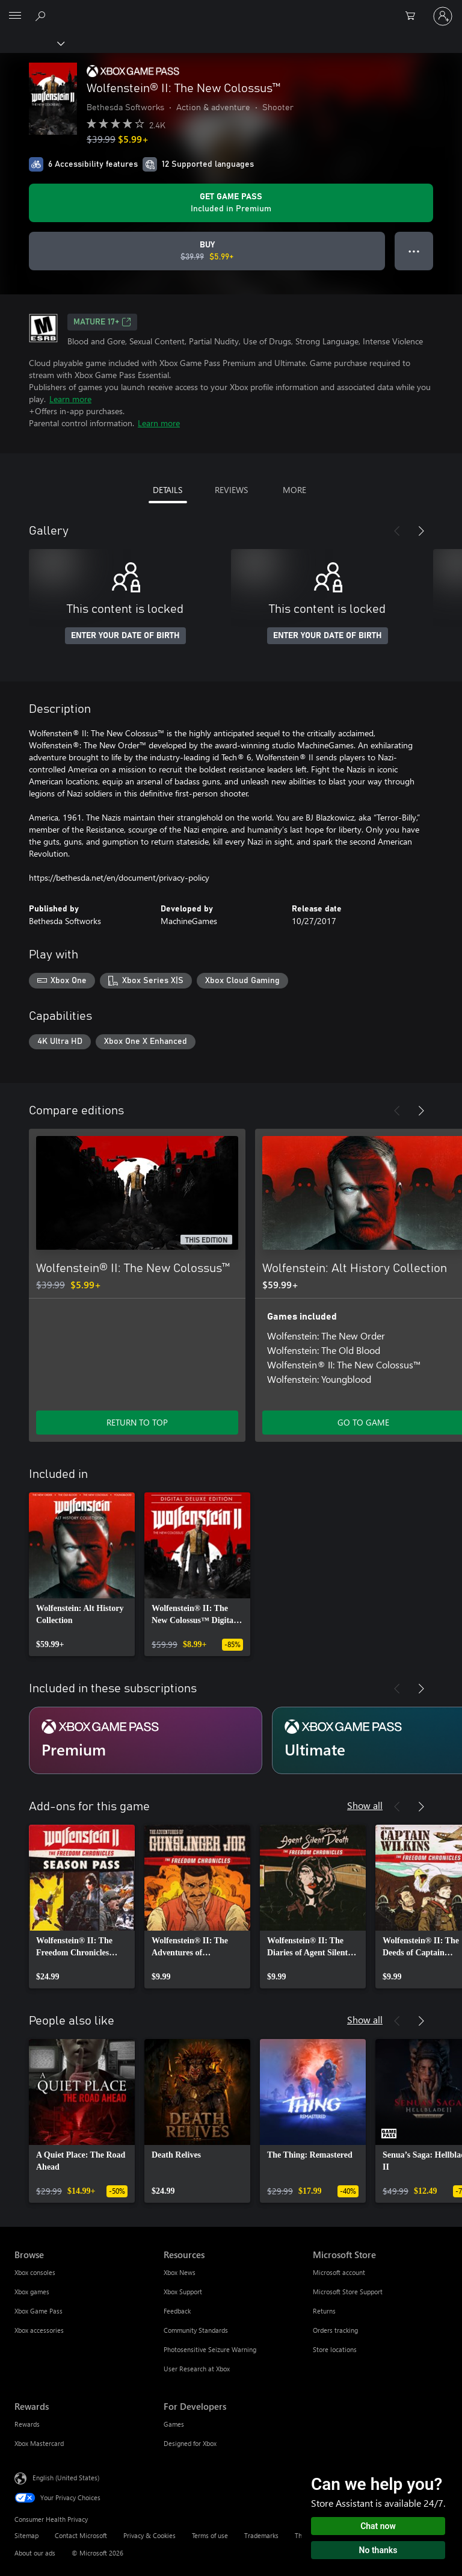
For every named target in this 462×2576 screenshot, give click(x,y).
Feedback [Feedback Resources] (177, 2311)
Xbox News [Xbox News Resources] (180, 2272)
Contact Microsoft (81, 2535)
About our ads (34, 2553)
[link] (82, 1574)
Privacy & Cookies (149, 2535)
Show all (365, 1805)
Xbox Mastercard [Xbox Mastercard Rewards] (39, 2443)
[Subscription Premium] (145, 1740)
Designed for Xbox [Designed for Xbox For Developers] (190, 2443)
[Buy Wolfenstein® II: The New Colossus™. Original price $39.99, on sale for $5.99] (207, 251)
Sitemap (26, 2535)
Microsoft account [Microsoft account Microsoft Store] (339, 2272)
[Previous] (397, 531)
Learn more (70, 399)
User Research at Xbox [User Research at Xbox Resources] (197, 2369)
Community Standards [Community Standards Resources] (196, 2330)
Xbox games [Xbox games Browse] (31, 2291)
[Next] (421, 531)
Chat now (378, 2526)
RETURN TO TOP (137, 1422)
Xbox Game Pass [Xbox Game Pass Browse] (38, 2311)
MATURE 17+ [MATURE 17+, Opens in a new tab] (102, 322)
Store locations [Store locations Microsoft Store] (335, 2349)
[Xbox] (31, 43)
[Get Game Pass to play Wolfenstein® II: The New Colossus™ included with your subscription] (231, 203)
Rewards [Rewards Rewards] (27, 2424)
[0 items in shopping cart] (413, 16)
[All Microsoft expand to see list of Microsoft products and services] (15, 16)
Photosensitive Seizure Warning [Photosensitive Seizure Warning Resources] (210, 2349)
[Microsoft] (230, 9)
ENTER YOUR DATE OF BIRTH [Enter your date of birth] (125, 636)
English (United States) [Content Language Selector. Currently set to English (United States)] (65, 2477)
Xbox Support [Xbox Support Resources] (183, 2291)
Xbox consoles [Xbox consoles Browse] (34, 2272)
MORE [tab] (294, 489)
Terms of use (210, 2535)
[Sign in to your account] (442, 16)
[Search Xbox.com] (42, 15)
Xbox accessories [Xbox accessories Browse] (39, 2330)
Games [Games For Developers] (174, 2424)
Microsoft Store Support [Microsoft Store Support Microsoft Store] (348, 2291)
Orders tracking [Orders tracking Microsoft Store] (335, 2330)
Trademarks (261, 2535)
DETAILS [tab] (167, 489)
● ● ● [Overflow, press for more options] (414, 250)
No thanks (378, 2550)
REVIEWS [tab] (231, 489)
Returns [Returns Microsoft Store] (324, 2311)
